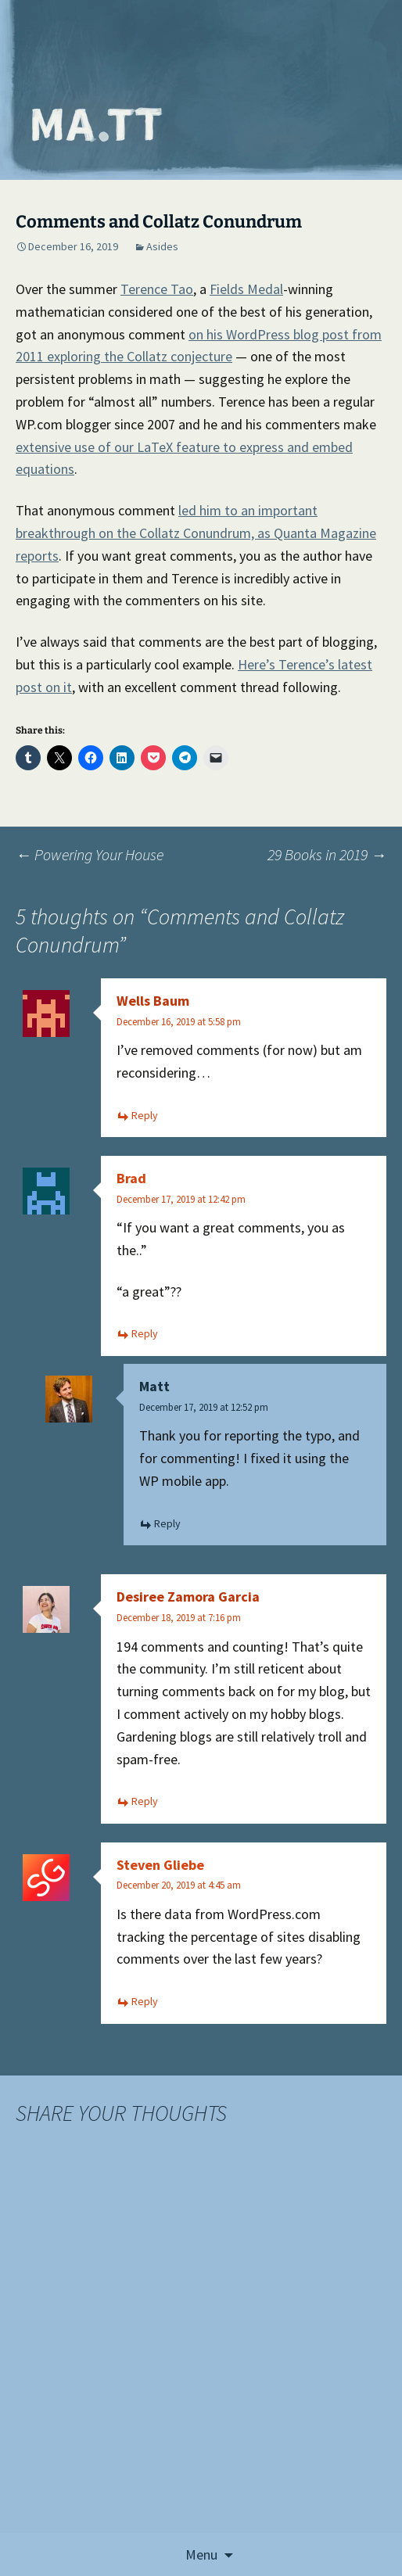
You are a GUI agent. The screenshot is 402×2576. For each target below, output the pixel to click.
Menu (201, 2554)
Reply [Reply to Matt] (167, 1523)
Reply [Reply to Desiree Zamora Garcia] (144, 1801)
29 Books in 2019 (326, 854)
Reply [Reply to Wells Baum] (144, 1115)
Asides (162, 246)
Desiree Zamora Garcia (188, 1597)
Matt (154, 1386)
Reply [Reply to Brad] (144, 1333)
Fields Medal (246, 289)
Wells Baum (153, 1001)
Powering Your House (89, 854)
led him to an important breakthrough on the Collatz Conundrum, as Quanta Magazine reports (196, 533)
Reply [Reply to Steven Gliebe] (144, 2001)
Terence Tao (156, 289)
